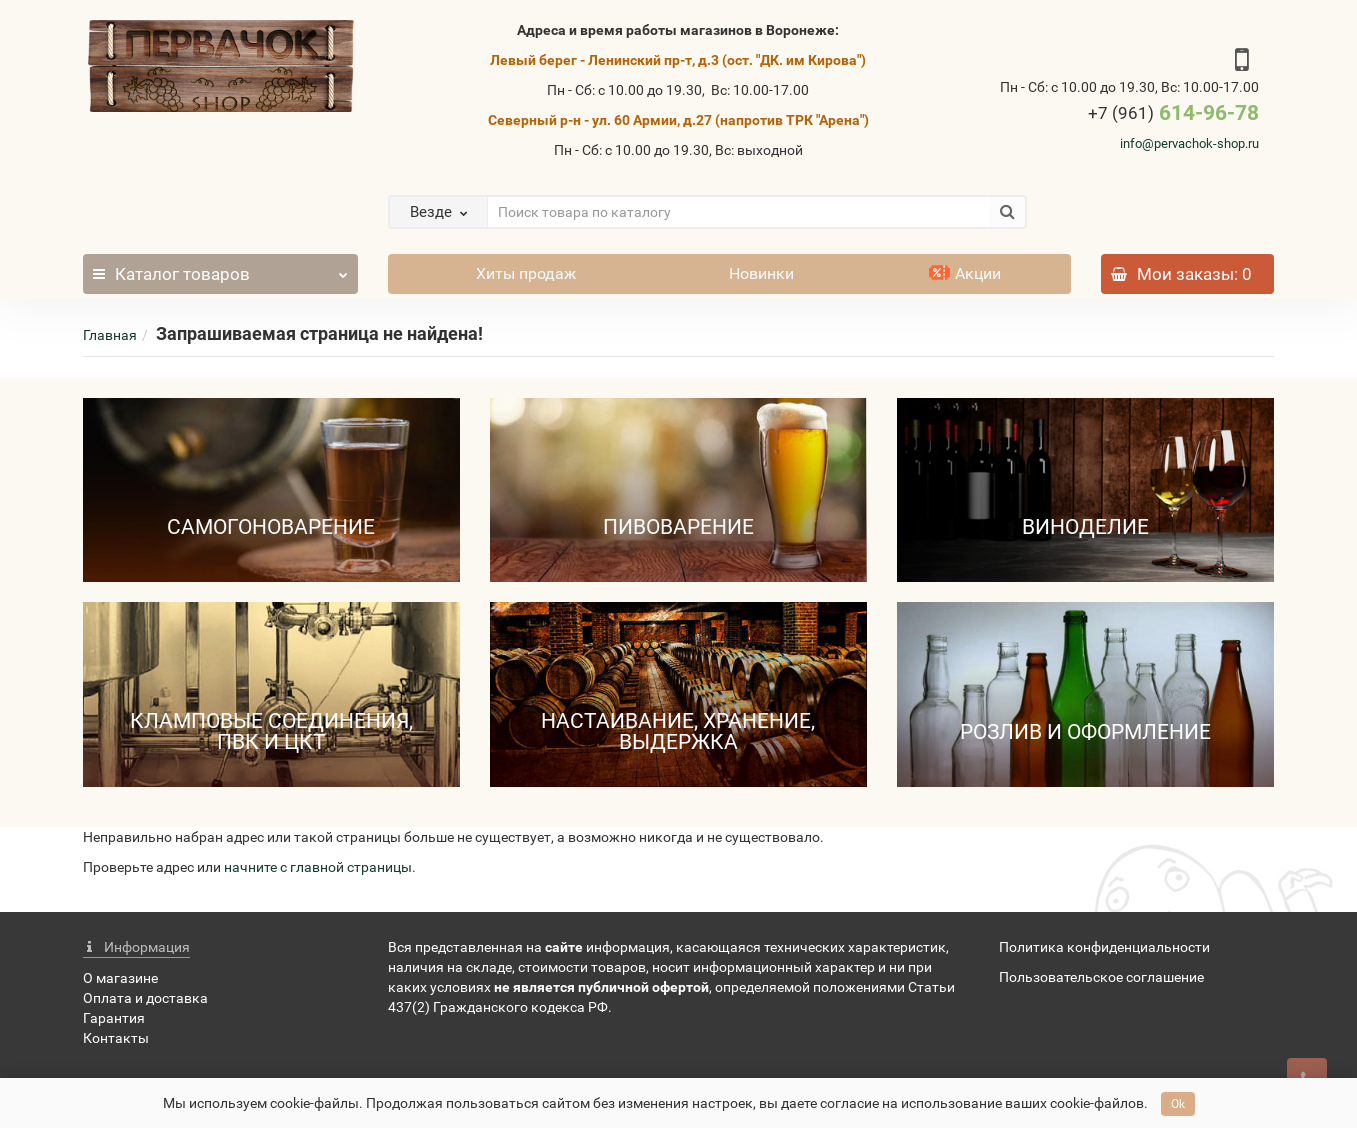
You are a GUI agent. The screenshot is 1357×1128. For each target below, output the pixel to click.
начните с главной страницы (318, 867)
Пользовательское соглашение (1101, 977)
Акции (965, 273)
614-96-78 (1173, 113)
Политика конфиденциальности (1104, 947)
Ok (1178, 1104)
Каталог (220, 269)
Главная (110, 335)
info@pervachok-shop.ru (1189, 143)
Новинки (761, 273)
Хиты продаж (526, 273)
